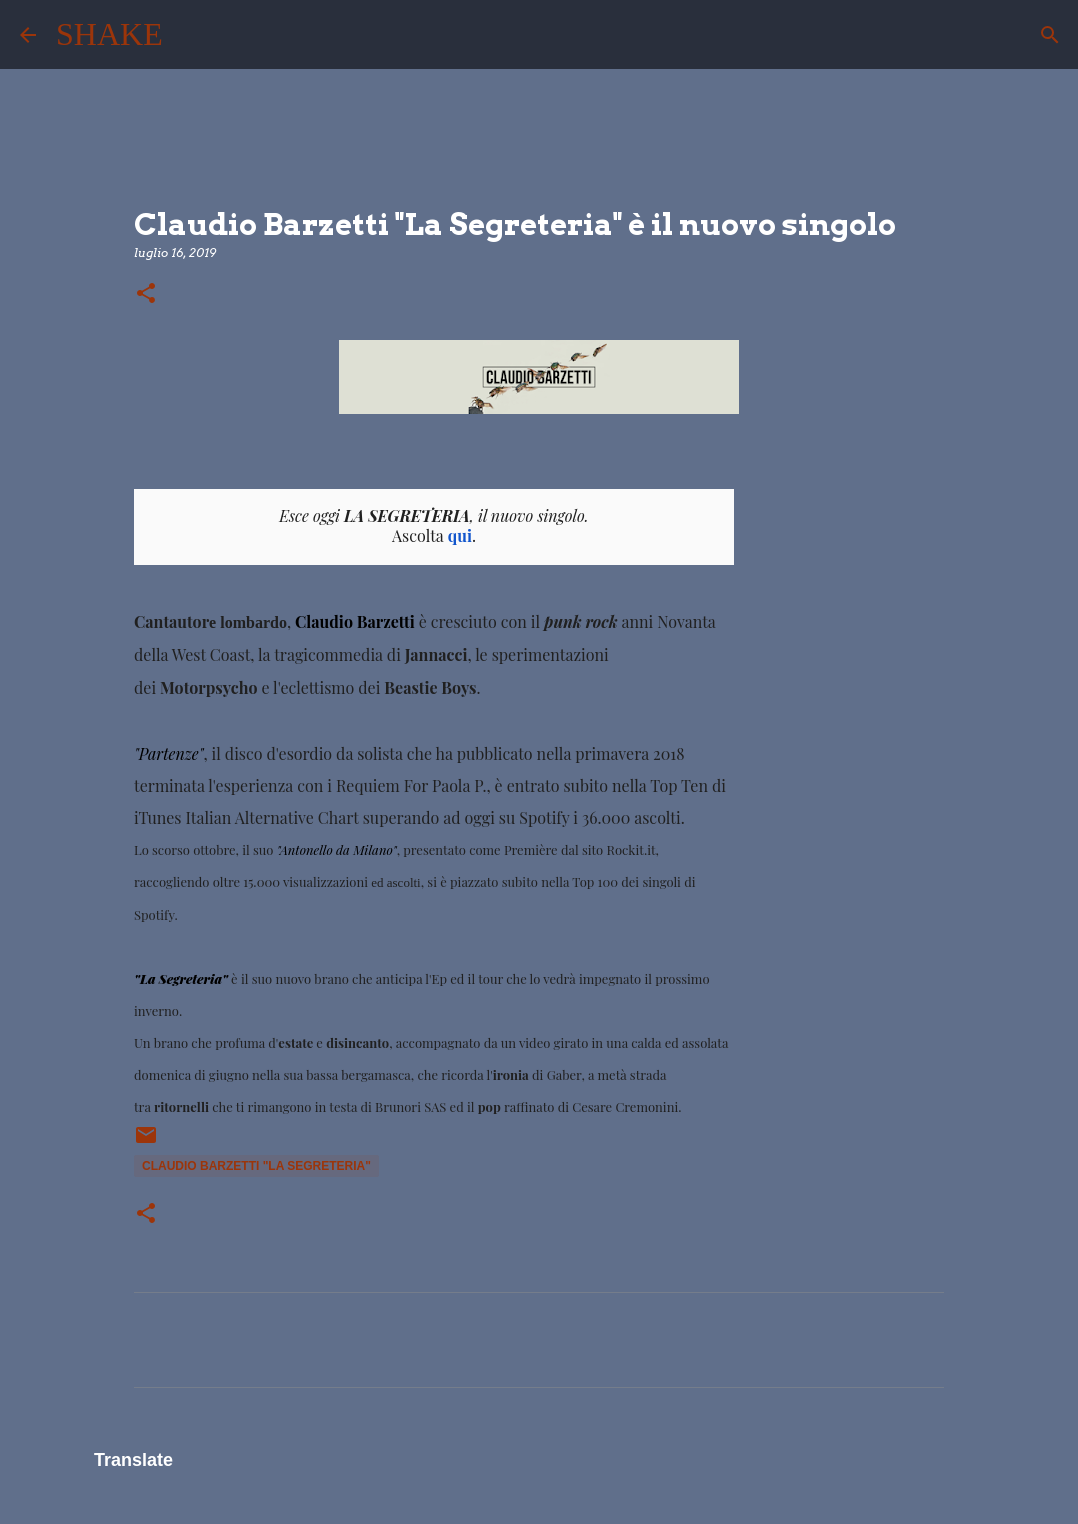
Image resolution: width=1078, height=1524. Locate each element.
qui (460, 535)
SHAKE (109, 34)
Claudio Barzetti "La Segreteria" (256, 1166)
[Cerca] (191, 35)
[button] (146, 294)
